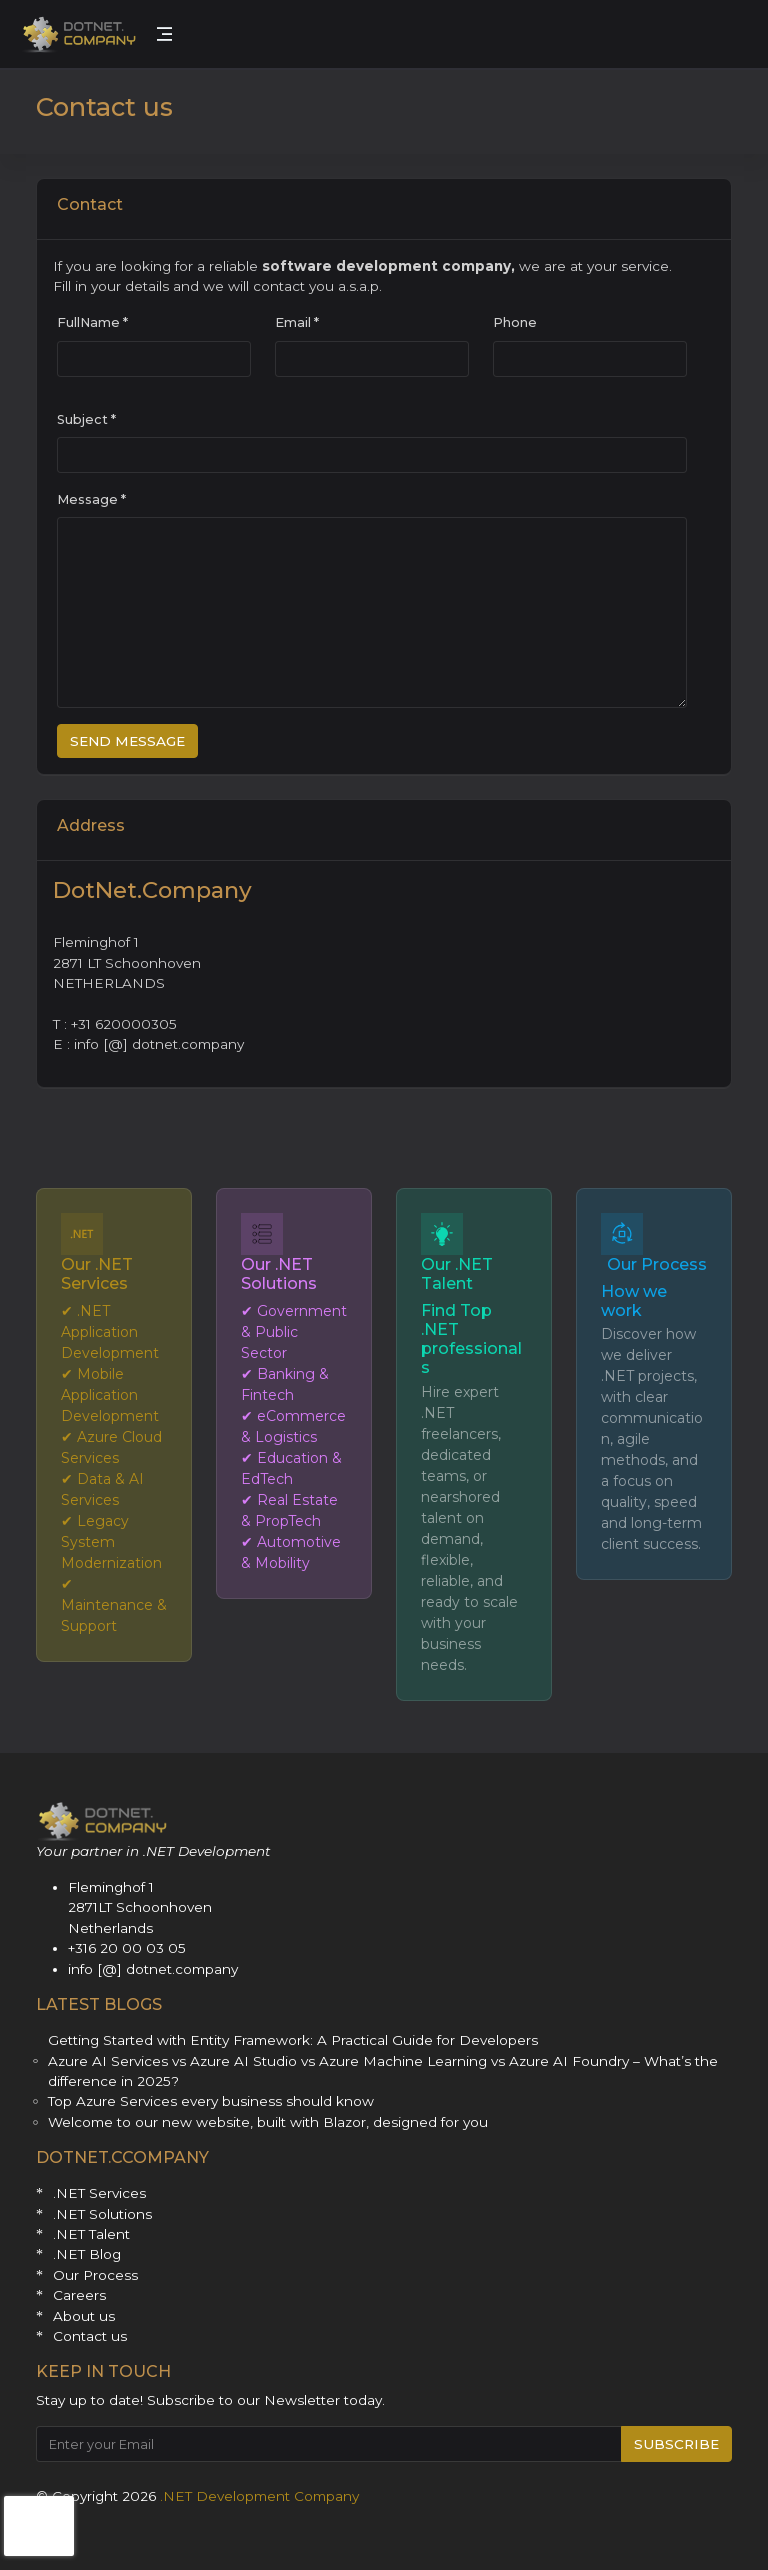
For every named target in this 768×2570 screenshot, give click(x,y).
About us (84, 2316)
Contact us (90, 2336)
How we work (634, 1301)
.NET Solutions (102, 2214)
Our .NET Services (97, 1274)
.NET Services (99, 2193)
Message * (91, 499)
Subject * (86, 419)
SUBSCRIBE (676, 2444)
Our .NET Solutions (279, 1274)
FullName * (92, 322)
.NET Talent (91, 2234)
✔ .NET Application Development (110, 1332)
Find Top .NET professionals (471, 1339)
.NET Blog (87, 2254)
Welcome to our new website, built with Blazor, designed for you (268, 2122)
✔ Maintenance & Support (114, 1605)
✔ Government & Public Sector (294, 1332)
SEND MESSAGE (127, 741)
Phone (515, 322)
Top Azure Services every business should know (211, 2101)
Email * (297, 322)
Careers (79, 2295)
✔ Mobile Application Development (110, 1395)
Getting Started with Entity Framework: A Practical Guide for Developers (293, 2040)
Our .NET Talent (457, 1274)
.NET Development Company (259, 2496)
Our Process (657, 1264)
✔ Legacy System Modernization (111, 1542)
